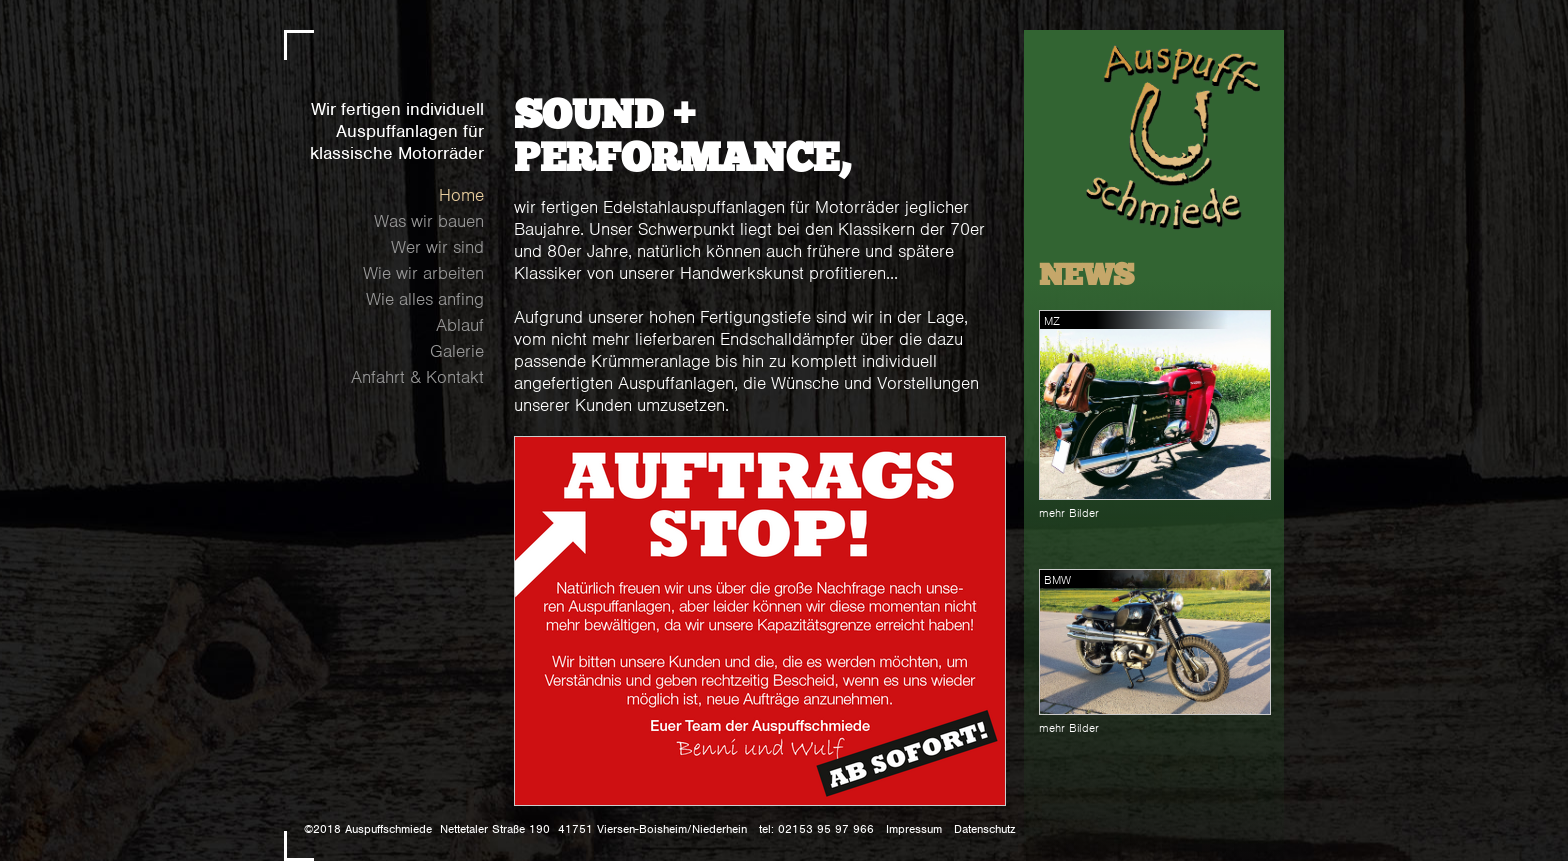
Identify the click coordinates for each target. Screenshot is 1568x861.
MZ (1052, 321)
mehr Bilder (1069, 513)
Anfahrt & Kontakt (417, 377)
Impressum (914, 829)
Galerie (457, 351)
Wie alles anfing (425, 299)
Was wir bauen (429, 221)
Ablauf (460, 325)
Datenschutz (985, 829)
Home (461, 195)
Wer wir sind (437, 247)
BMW (1057, 580)
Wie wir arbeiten (423, 273)
